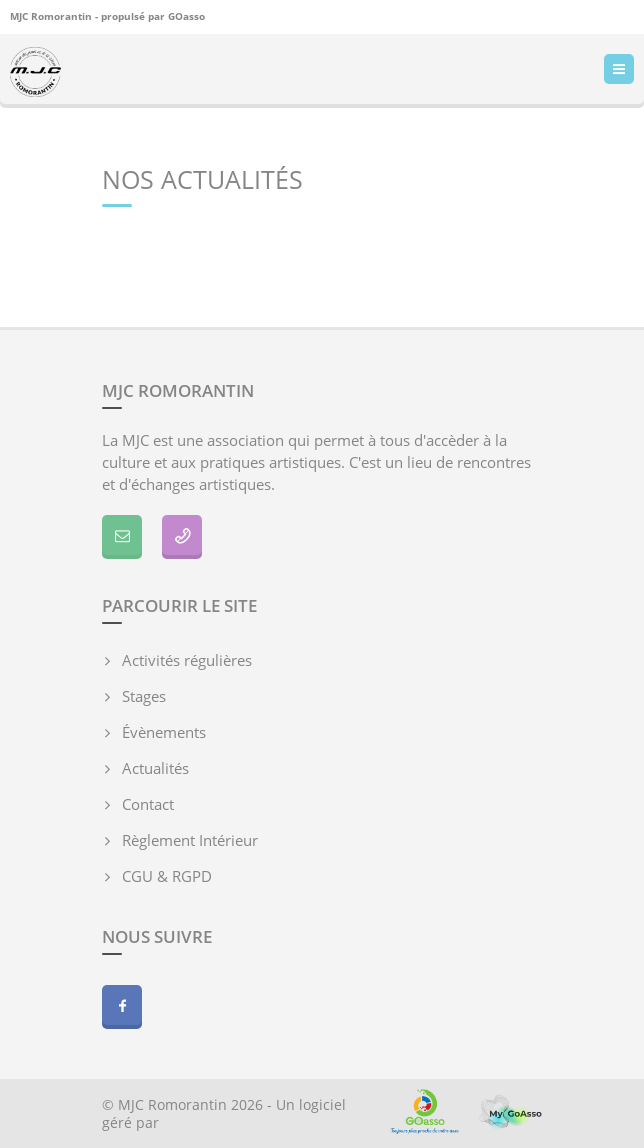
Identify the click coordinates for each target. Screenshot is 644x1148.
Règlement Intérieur (190, 840)
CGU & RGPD (167, 876)
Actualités (155, 768)
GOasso (186, 16)
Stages (144, 696)
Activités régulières (187, 660)
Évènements (164, 732)
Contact (148, 804)
